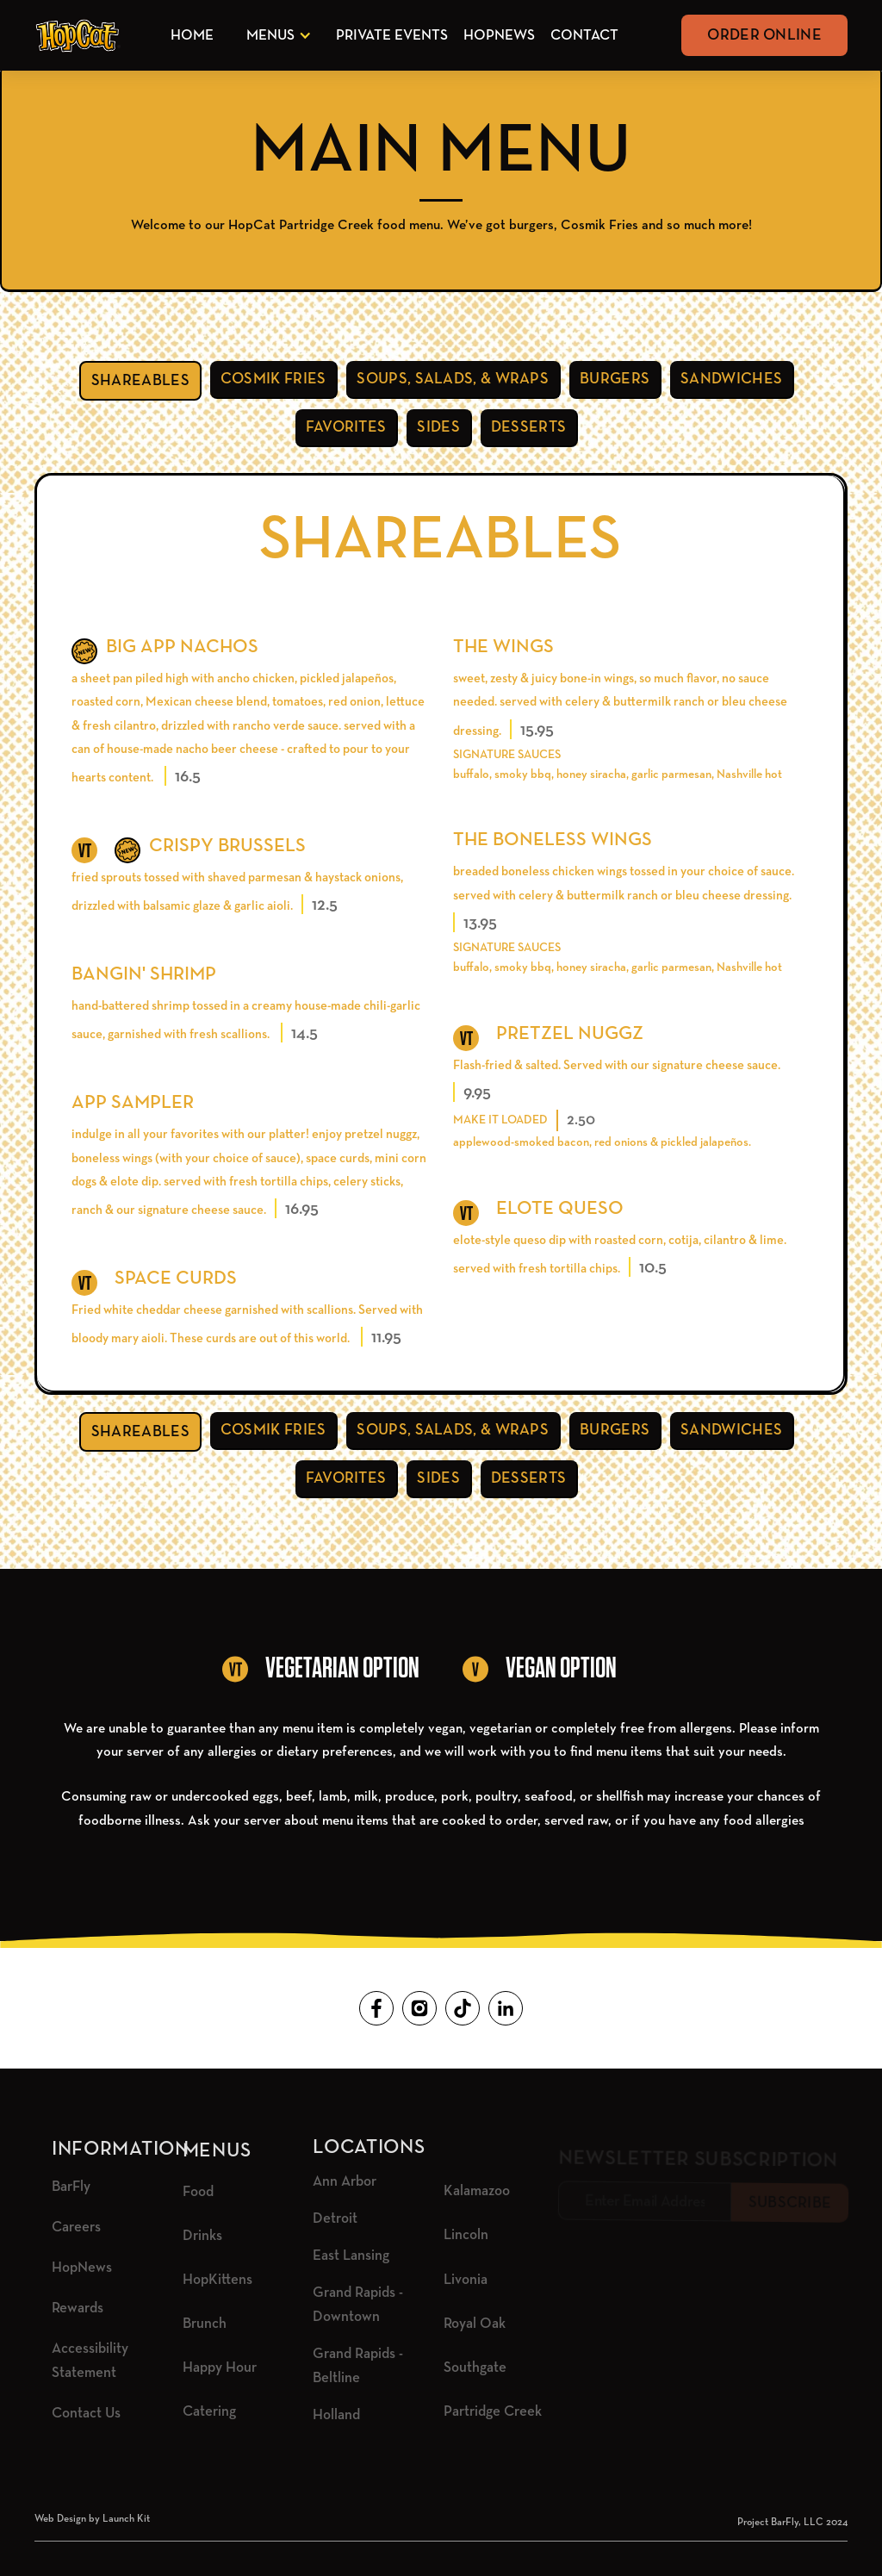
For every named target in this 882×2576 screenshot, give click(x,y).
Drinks (202, 2236)
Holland (336, 2415)
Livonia (466, 2280)
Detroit (335, 2219)
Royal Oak (475, 2324)
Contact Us (86, 2413)
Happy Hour (220, 2368)
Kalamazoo (477, 2191)
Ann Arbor (344, 2182)
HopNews (499, 35)
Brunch (205, 2324)
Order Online (764, 35)
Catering (209, 2412)
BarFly (71, 2187)
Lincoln (466, 2235)
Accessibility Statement (90, 2361)
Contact (584, 35)
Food (198, 2192)
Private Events (392, 35)
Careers (76, 2227)
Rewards (77, 2308)
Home (192, 35)
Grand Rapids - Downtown (358, 2305)
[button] (275, 35)
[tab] (140, 381)
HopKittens (217, 2280)
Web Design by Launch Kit (92, 2519)
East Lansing (351, 2256)
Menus (270, 35)
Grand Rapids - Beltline (358, 2366)
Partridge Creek (493, 2412)
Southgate (475, 2368)
